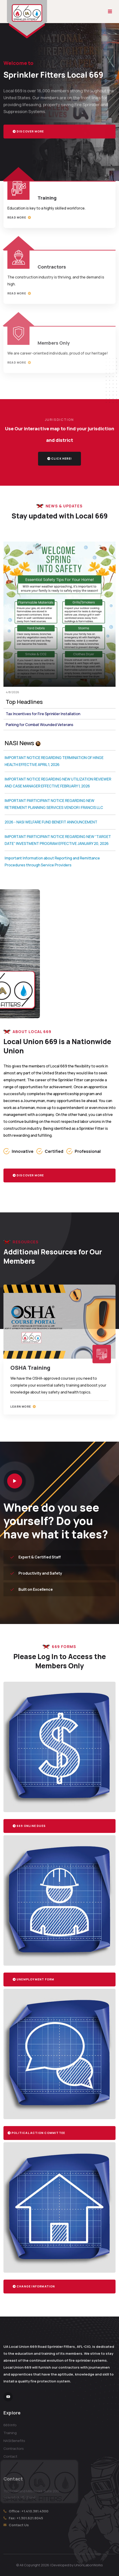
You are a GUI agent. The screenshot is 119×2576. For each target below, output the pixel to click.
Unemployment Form (33, 1979)
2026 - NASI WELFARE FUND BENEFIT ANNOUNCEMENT (51, 822)
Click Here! (59, 459)
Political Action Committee (36, 2133)
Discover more (28, 135)
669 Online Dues (29, 1826)
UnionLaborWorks (88, 2565)
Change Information (34, 2286)
